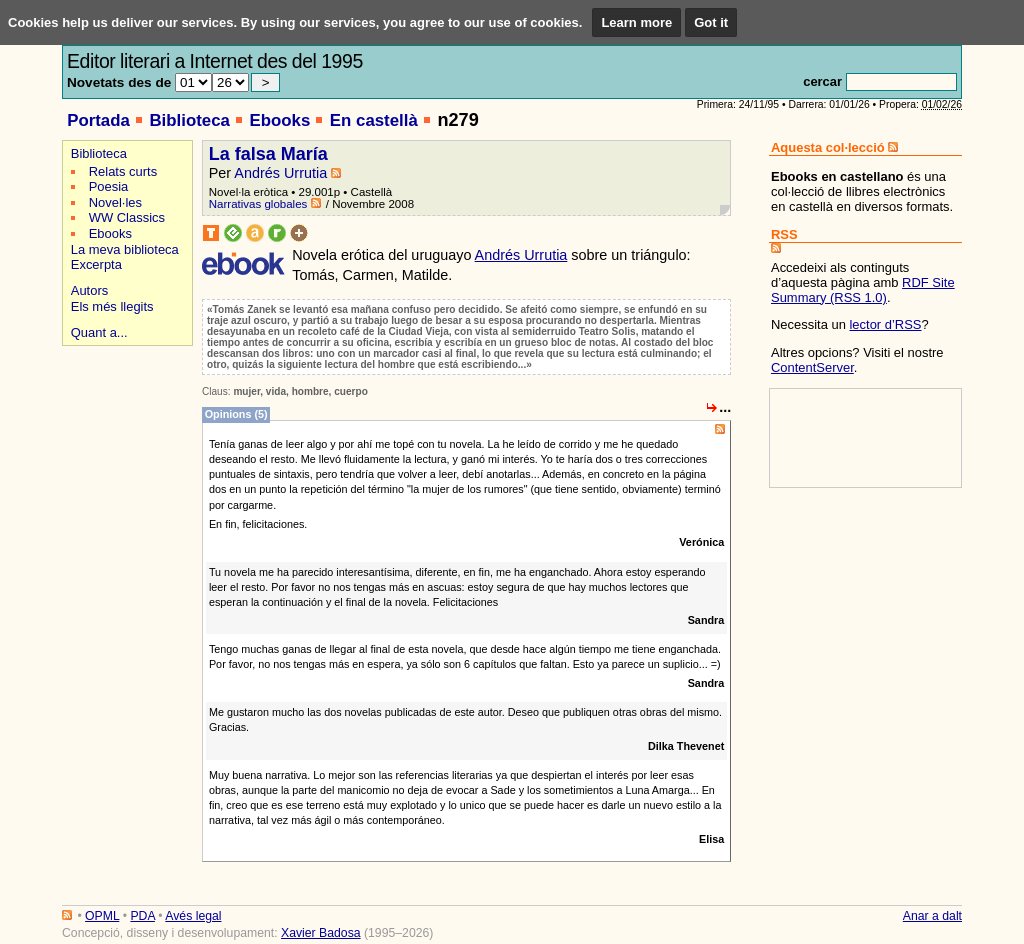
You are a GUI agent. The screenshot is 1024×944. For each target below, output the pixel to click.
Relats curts (123, 171)
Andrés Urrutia (280, 173)
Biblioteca (189, 120)
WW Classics (127, 217)
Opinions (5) (236, 414)
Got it (711, 22)
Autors (89, 290)
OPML (102, 916)
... (725, 407)
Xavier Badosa (321, 933)
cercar (822, 81)
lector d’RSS (885, 324)
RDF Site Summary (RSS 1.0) (863, 290)
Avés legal (193, 916)
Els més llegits (112, 306)
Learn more (636, 22)
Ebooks (279, 120)
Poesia (109, 186)
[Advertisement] (124, 421)
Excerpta (96, 264)
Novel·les (115, 202)
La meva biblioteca (125, 249)
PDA (142, 916)
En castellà (374, 120)
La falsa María (268, 154)
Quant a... (99, 332)
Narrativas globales (258, 204)
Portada (98, 120)
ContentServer (812, 367)
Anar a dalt (932, 916)
